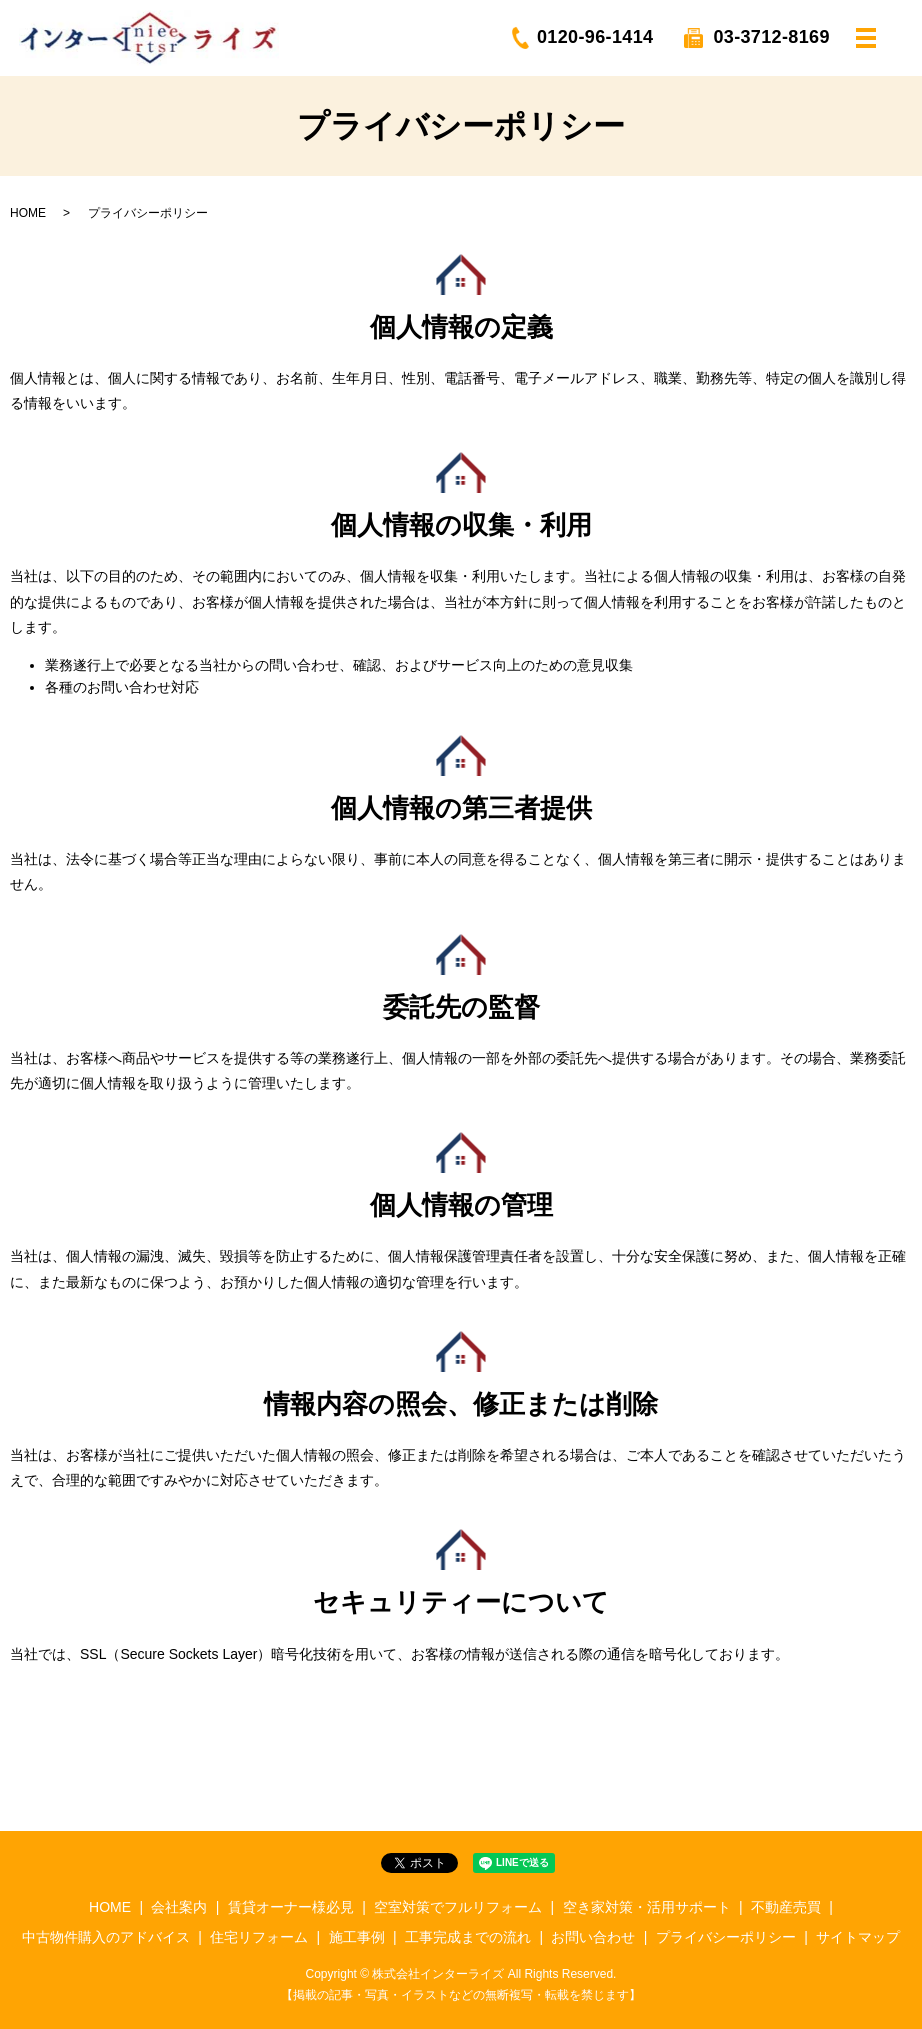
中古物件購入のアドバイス (106, 1937)
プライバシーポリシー (726, 1937)
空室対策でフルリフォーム (458, 1907)
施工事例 (357, 1937)
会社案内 (179, 1907)
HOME (28, 213)
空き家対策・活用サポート (647, 1907)
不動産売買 (786, 1907)
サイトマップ (858, 1937)
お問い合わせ (593, 1937)
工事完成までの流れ (468, 1937)
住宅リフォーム (259, 1937)
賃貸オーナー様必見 (291, 1907)
